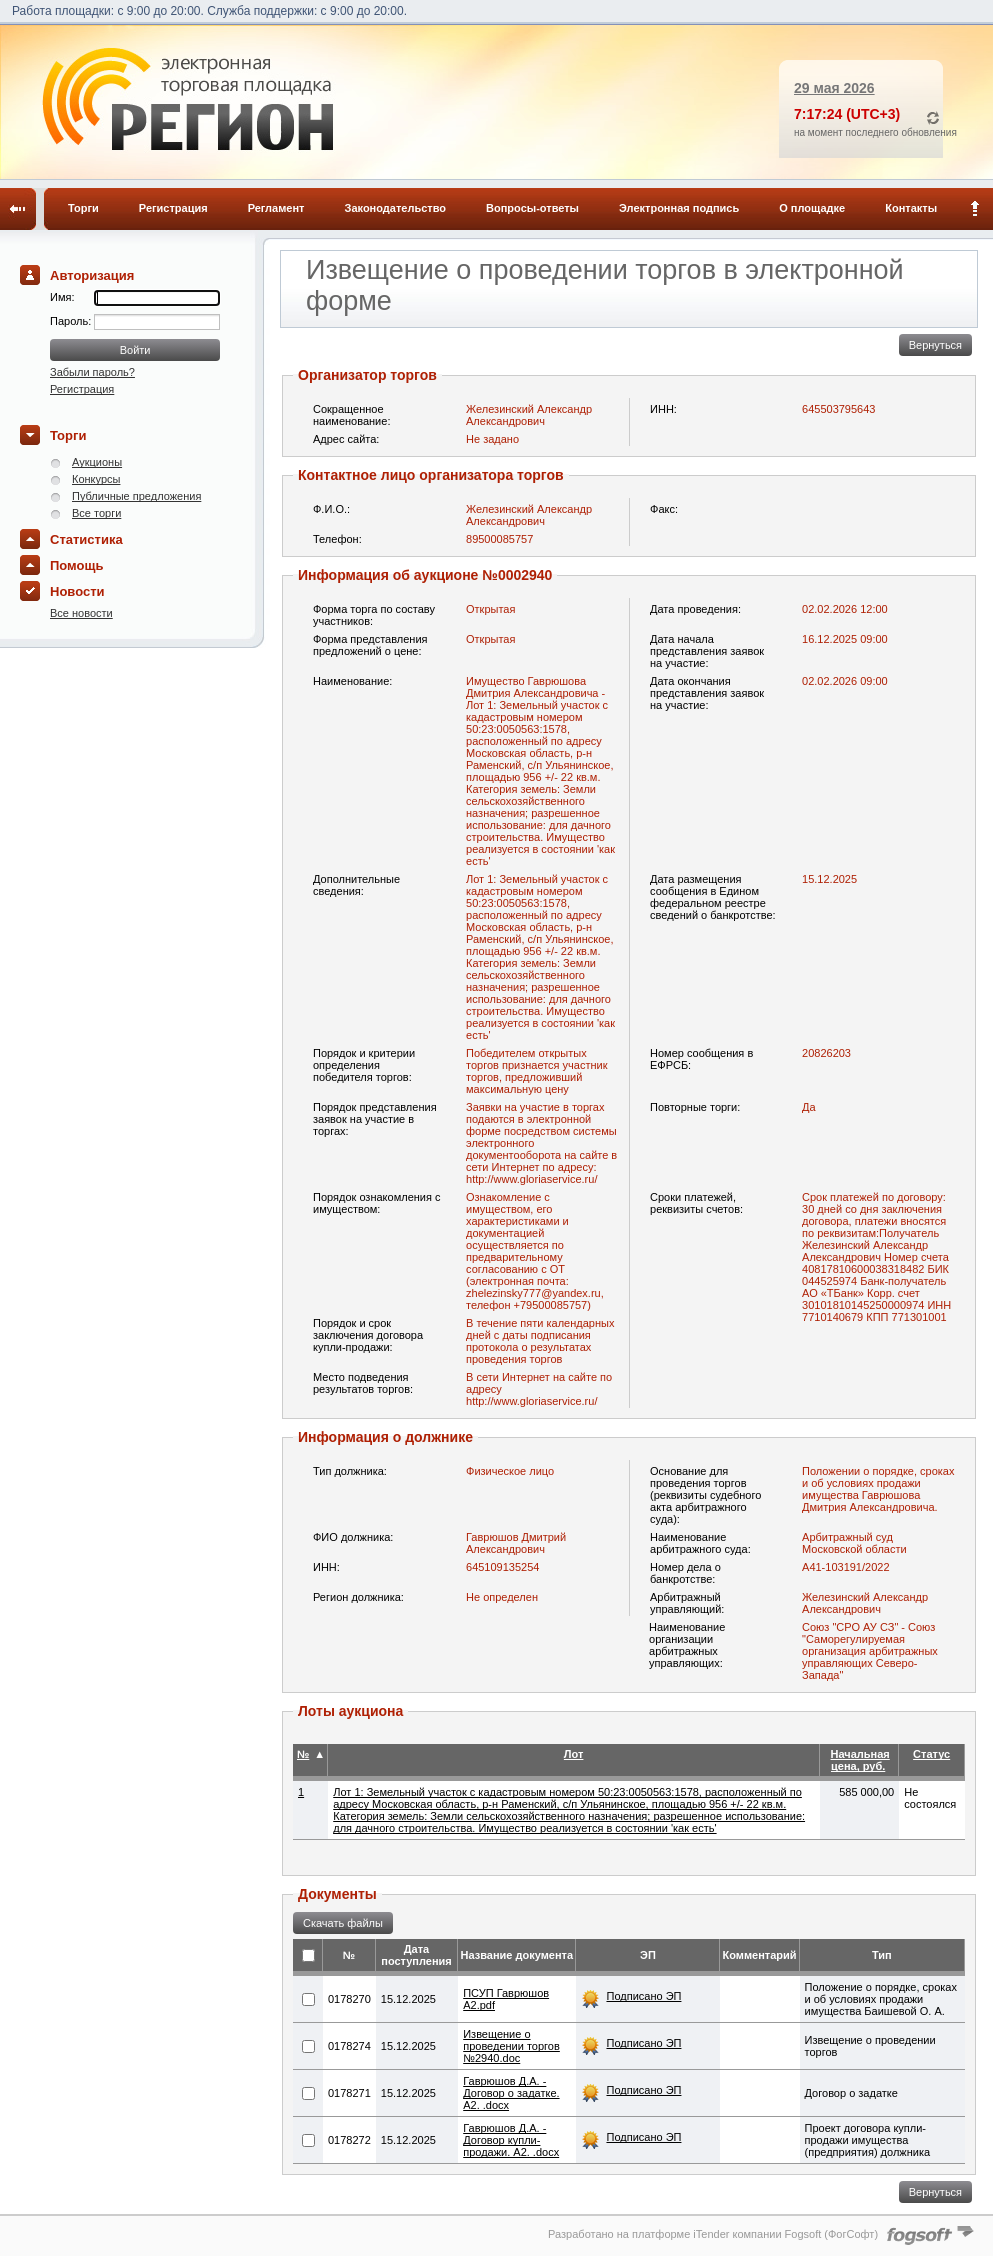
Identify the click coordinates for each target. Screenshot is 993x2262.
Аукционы (97, 462)
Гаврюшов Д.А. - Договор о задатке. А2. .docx (511, 2093)
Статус (931, 1754)
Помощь (76, 565)
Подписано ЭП (643, 1996)
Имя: (62, 297)
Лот (574, 1754)
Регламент (276, 208)
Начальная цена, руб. (860, 1760)
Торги (83, 208)
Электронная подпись (679, 208)
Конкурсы (96, 479)
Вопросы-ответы (532, 208)
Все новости (81, 613)
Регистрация (173, 208)
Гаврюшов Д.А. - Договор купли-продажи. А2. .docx (511, 2140)
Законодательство (396, 208)
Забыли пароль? (92, 372)
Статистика (86, 539)
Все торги (96, 513)
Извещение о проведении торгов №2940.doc (511, 2046)
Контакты (911, 208)
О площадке (812, 208)
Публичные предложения (136, 496)
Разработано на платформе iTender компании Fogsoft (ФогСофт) (713, 2234)
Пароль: (72, 321)
